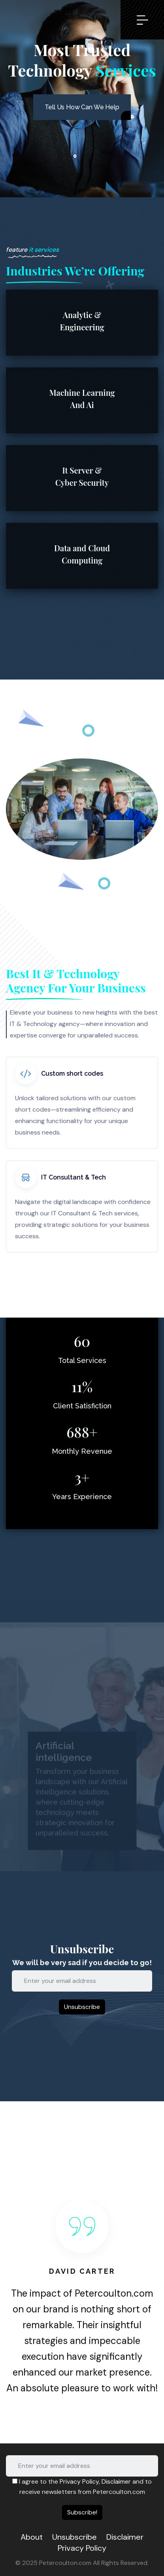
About (32, 2537)
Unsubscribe (74, 2537)
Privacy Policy (79, 2481)
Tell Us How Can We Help (82, 107)
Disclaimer (116, 2481)
